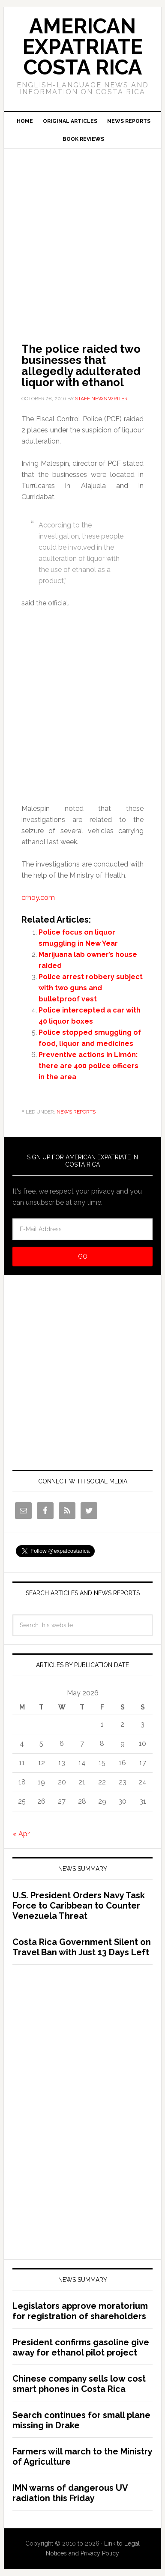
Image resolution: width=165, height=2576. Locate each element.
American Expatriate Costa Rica (82, 46)
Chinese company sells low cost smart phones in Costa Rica (79, 2383)
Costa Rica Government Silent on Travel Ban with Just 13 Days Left (81, 1947)
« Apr (21, 1834)
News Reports (76, 1112)
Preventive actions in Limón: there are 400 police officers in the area (88, 1066)
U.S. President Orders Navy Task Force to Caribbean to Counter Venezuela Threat (78, 1905)
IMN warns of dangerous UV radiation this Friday (70, 2493)
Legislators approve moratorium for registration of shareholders (80, 2311)
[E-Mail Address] (82, 1229)
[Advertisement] (82, 233)
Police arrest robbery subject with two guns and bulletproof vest (91, 988)
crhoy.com (38, 897)
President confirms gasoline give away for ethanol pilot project (80, 2347)
